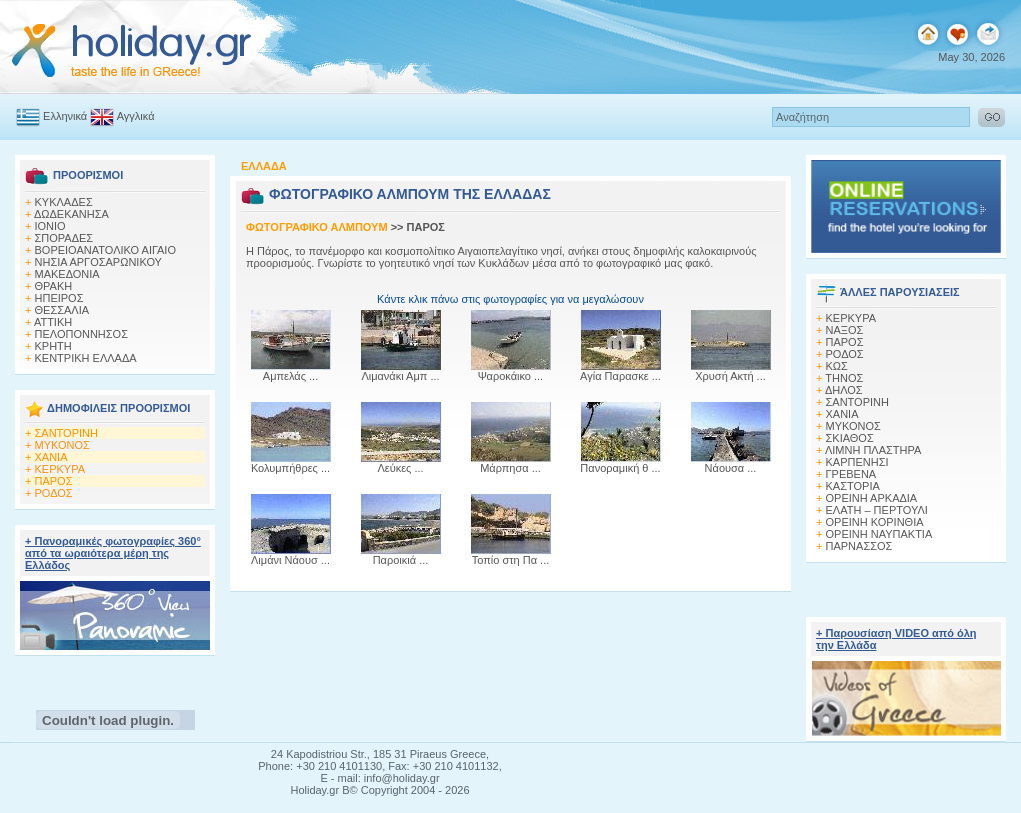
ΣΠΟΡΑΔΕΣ (64, 238)
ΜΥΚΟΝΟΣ (62, 445)
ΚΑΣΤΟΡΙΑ (853, 486)
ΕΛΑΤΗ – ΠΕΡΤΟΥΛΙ (877, 510)
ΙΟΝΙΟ (50, 226)
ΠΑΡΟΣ (54, 481)
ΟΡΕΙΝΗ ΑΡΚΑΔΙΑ (872, 498)
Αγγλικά (122, 116)
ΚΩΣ (837, 366)
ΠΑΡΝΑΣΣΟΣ (859, 546)
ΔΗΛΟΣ (844, 390)
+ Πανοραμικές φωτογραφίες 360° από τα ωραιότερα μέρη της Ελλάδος (113, 553)
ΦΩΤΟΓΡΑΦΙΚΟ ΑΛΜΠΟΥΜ (317, 227)
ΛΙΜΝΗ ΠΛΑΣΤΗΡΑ (873, 450)
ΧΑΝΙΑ (51, 457)
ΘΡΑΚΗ (54, 286)
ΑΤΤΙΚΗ (53, 322)
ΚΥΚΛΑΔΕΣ (64, 202)
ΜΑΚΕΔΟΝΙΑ (67, 274)
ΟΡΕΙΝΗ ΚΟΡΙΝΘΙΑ (875, 522)
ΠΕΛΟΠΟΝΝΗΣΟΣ (81, 334)
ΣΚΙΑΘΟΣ (850, 438)
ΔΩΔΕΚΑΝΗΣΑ (71, 214)
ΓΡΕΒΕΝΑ (851, 474)
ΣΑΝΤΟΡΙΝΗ (66, 433)
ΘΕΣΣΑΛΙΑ (62, 310)
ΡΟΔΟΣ (54, 493)
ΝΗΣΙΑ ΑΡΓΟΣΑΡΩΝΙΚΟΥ (98, 262)
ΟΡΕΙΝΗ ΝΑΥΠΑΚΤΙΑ (879, 534)
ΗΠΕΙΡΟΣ (59, 298)
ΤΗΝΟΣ (844, 378)
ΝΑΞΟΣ (845, 330)
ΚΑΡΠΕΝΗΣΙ (857, 462)
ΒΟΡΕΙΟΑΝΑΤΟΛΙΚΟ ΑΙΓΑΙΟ (105, 250)
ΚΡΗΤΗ (53, 346)
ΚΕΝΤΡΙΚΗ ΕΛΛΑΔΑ (86, 358)
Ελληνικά (51, 116)
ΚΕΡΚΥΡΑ (60, 469)
